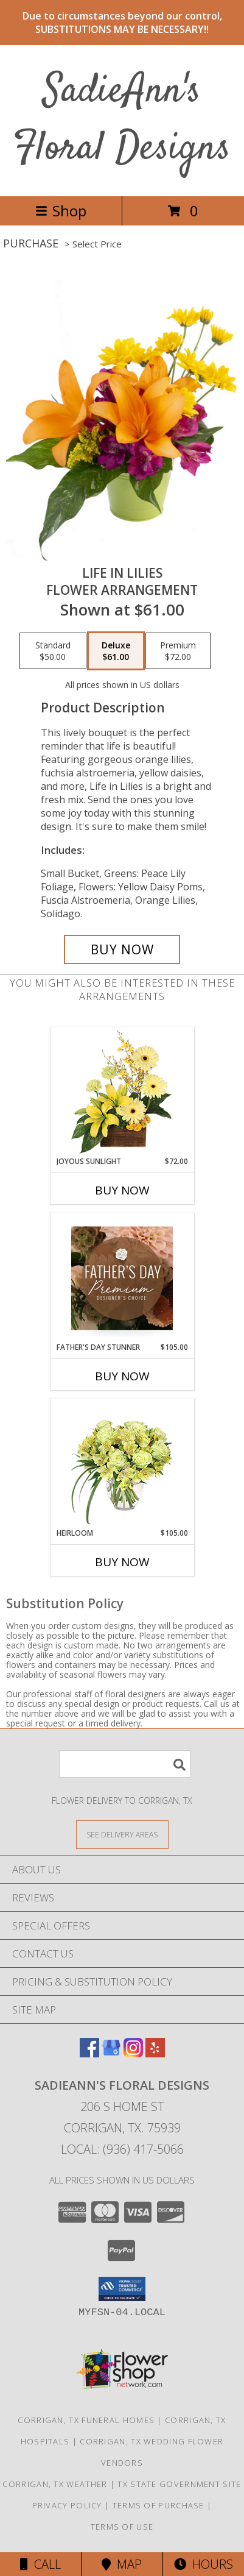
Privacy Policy (67, 2505)
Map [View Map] (122, 2564)
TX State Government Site (179, 2483)
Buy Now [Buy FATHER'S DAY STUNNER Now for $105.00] (122, 1376)
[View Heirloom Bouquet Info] (122, 1463)
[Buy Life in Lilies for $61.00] (122, 949)
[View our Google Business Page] (111, 2053)
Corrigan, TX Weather (54, 2483)
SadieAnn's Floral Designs (122, 120)
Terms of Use (122, 2526)
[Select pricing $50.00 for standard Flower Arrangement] (53, 651)
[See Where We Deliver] (122, 1834)
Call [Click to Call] (40, 2564)
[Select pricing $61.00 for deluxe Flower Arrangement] (116, 651)
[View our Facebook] (89, 2053)
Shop (60, 210)
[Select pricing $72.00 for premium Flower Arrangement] (178, 651)
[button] (122, 2289)
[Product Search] (124, 1764)
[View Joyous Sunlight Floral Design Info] (122, 1092)
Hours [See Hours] (203, 2564)
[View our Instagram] (133, 2053)
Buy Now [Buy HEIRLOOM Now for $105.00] (122, 1562)
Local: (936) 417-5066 (122, 2149)
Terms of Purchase (158, 2505)
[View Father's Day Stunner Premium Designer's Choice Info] (122, 1278)
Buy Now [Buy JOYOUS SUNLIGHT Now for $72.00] (122, 1190)
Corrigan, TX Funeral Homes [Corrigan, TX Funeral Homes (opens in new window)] (86, 2420)
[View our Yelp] (155, 2053)
